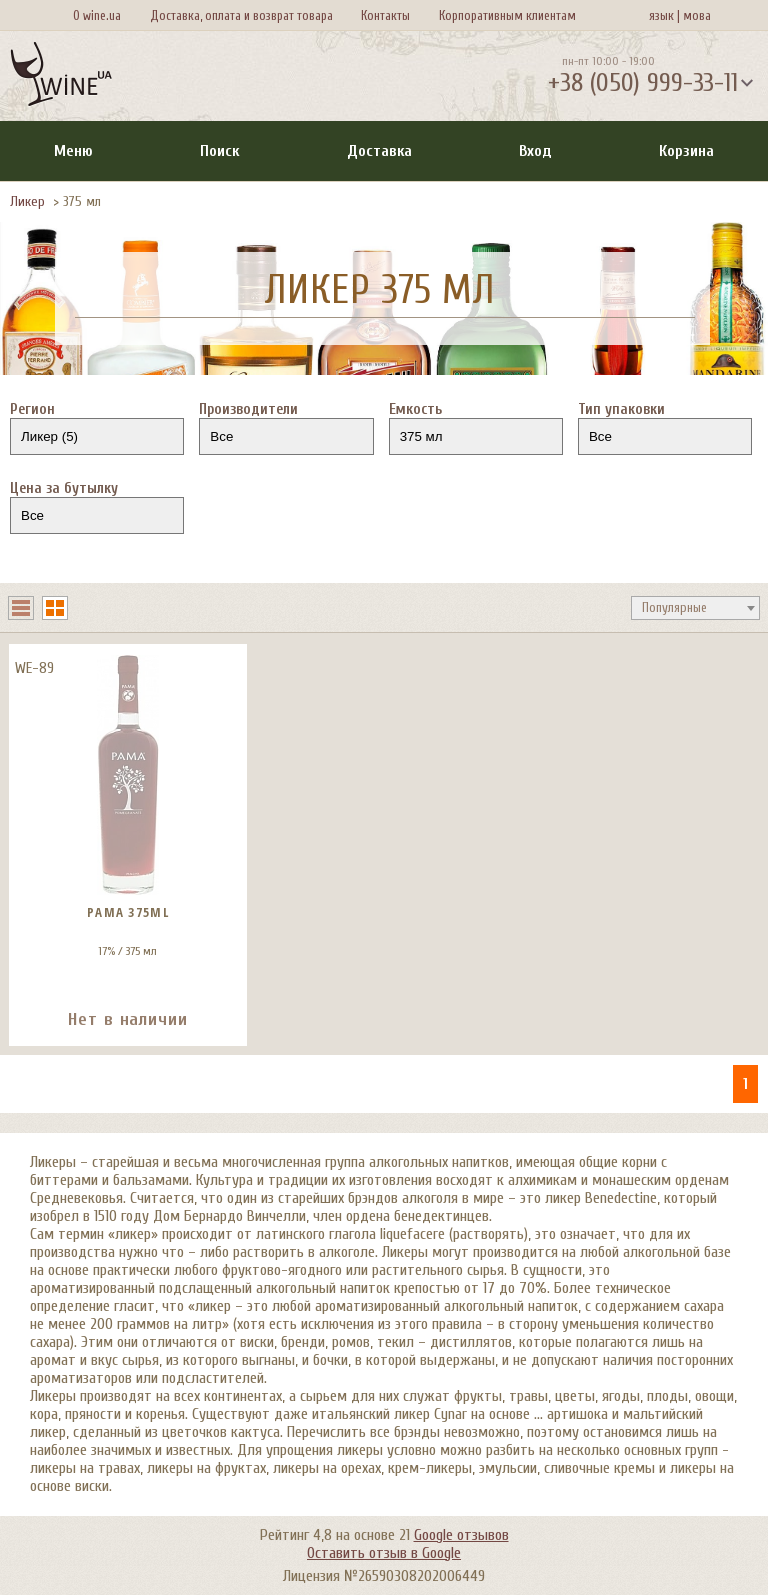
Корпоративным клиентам (507, 15)
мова (694, 15)
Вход (535, 151)
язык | (664, 15)
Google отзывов (461, 1535)
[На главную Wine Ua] (61, 76)
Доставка (379, 151)
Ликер (27, 201)
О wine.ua (97, 15)
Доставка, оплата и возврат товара (241, 15)
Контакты (385, 15)
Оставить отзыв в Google (384, 1553)
